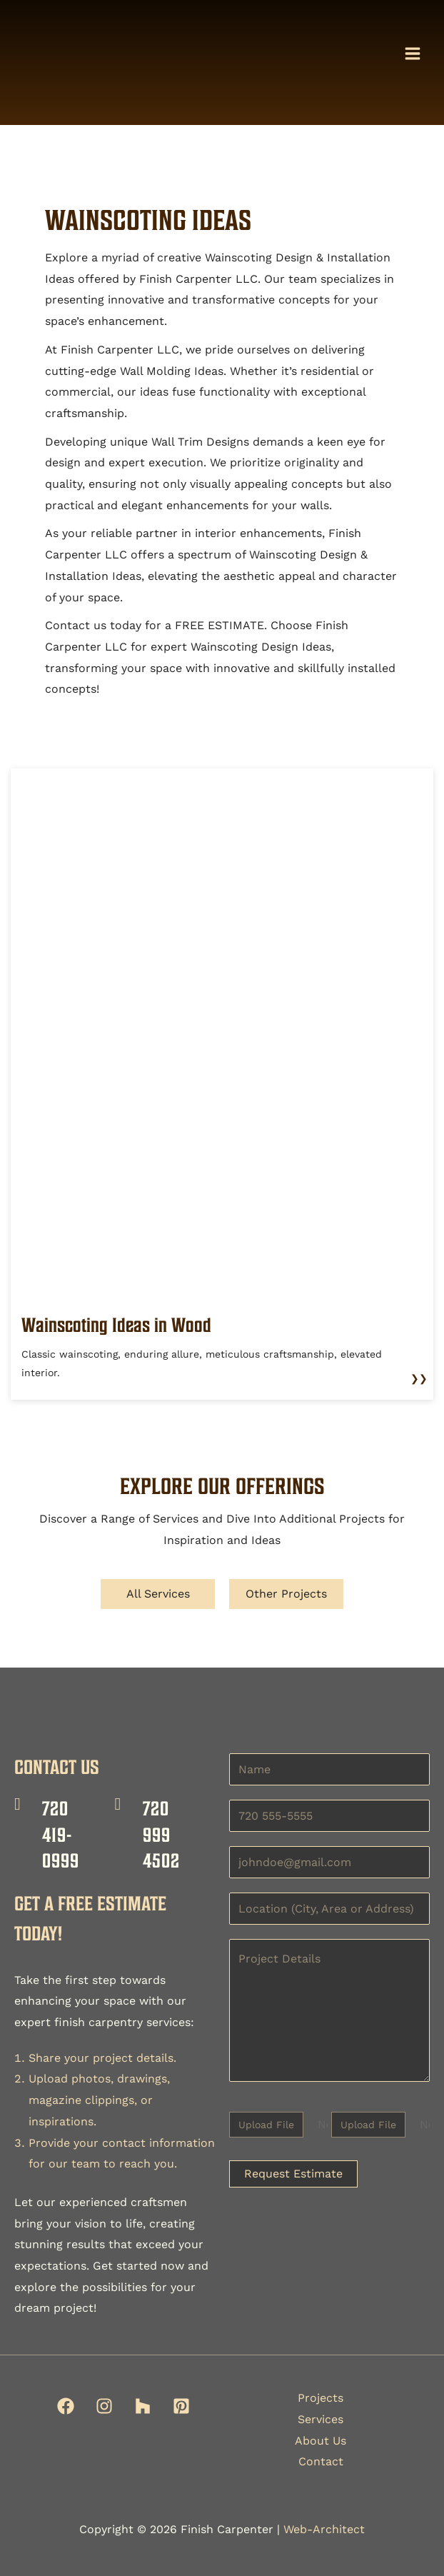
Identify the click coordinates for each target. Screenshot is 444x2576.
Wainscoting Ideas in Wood (116, 1325)
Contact (320, 2461)
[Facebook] (65, 2406)
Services (320, 2419)
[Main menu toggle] (412, 53)
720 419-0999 (60, 1834)
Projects (320, 2398)
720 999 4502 (161, 1834)
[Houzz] (142, 2406)
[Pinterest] (181, 2406)
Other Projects (286, 1593)
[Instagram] (104, 2406)
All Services (158, 1593)
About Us (320, 2440)
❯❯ (419, 1378)
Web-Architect (324, 2529)
